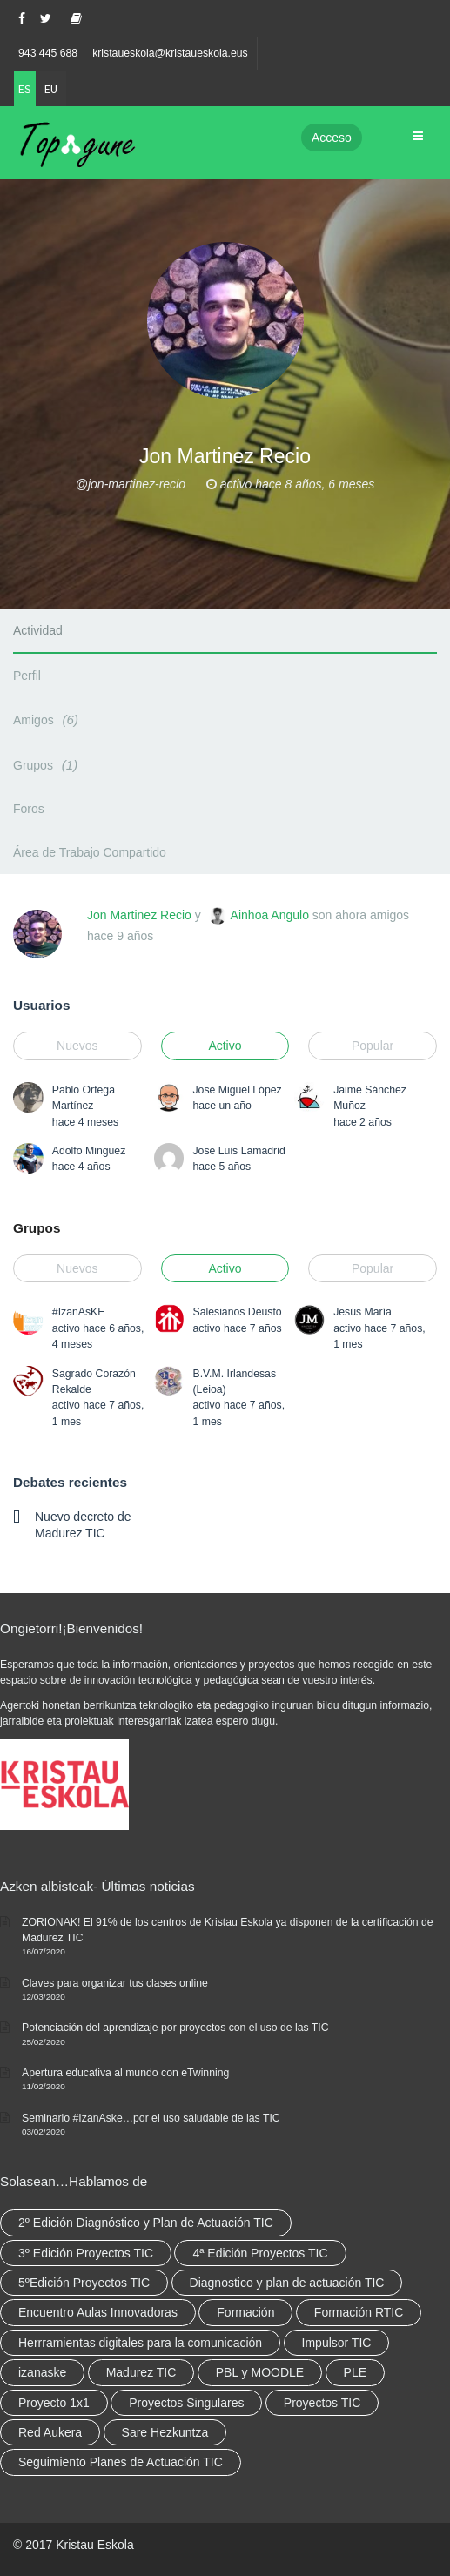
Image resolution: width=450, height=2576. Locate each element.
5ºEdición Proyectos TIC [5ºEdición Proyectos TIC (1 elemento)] (84, 2283)
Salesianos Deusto (236, 1312)
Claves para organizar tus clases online (115, 1983)
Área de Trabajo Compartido (89, 852)
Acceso (332, 138)
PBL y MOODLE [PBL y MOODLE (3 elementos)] (260, 2372)
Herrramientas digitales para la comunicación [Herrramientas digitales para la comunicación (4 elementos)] (140, 2343)
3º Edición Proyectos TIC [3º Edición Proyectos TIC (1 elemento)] (85, 2253)
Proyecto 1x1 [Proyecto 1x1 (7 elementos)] (54, 2403)
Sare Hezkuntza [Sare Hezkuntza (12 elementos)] (165, 2432)
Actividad (38, 630)
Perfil (27, 676)
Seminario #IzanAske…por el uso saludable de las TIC (151, 2118)
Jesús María (362, 1312)
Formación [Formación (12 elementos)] (245, 2312)
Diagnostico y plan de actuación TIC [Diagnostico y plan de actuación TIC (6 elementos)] (287, 2283)
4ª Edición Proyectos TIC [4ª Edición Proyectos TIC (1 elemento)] (259, 2253)
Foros (28, 809)
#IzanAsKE (78, 1312)
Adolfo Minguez (88, 1151)
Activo (224, 1046)
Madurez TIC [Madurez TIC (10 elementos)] (141, 2372)
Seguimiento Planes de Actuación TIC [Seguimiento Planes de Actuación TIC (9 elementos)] (120, 2462)
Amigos (48, 719)
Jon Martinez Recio (139, 915)
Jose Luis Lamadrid (238, 1151)
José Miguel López (236, 1090)
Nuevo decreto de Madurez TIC (83, 1524)
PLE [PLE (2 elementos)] (355, 2372)
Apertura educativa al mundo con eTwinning (125, 2073)
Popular (372, 1046)
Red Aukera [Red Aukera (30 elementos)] (50, 2432)
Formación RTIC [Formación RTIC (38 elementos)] (358, 2312)
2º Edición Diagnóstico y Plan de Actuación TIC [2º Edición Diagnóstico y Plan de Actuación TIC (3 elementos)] (145, 2223)
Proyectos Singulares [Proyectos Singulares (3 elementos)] (186, 2403)
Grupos (48, 765)
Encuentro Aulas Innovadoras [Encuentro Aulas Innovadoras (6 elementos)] (98, 2312)
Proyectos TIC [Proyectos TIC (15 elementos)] (322, 2403)
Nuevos (77, 1046)
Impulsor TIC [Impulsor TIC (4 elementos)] (337, 2343)
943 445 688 (47, 53)
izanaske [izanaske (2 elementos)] (42, 2372)
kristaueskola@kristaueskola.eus (170, 53)
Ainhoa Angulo (270, 915)
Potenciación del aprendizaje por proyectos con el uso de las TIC (175, 2027)
